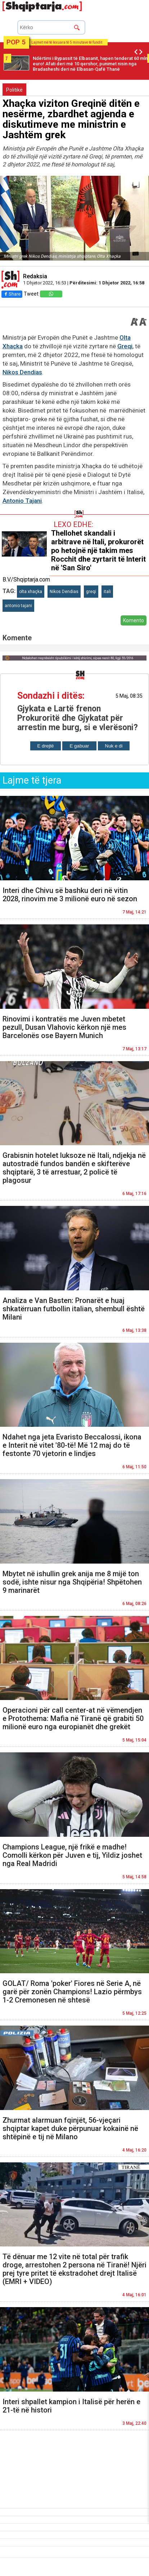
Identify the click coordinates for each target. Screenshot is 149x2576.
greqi (91, 591)
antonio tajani (18, 605)
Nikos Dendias (22, 372)
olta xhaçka (30, 591)
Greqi (124, 346)
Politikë (14, 90)
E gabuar (79, 746)
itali (107, 591)
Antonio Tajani (22, 500)
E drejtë (45, 746)
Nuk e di (114, 746)
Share (12, 294)
